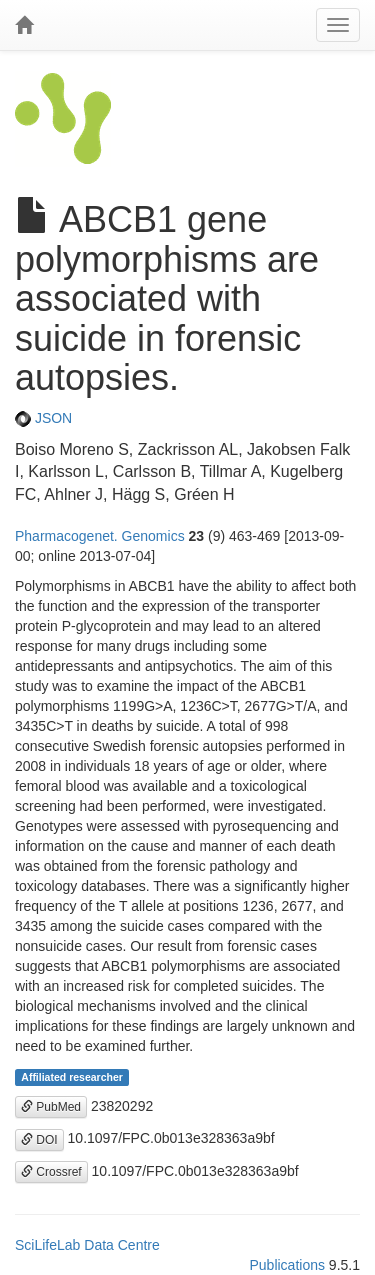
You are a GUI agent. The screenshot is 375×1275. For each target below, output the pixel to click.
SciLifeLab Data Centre (87, 1245)
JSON (43, 418)
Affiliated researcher (72, 1077)
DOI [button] (39, 1140)
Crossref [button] (51, 1172)
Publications (287, 1265)
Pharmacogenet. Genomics (100, 536)
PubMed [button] (51, 1107)
